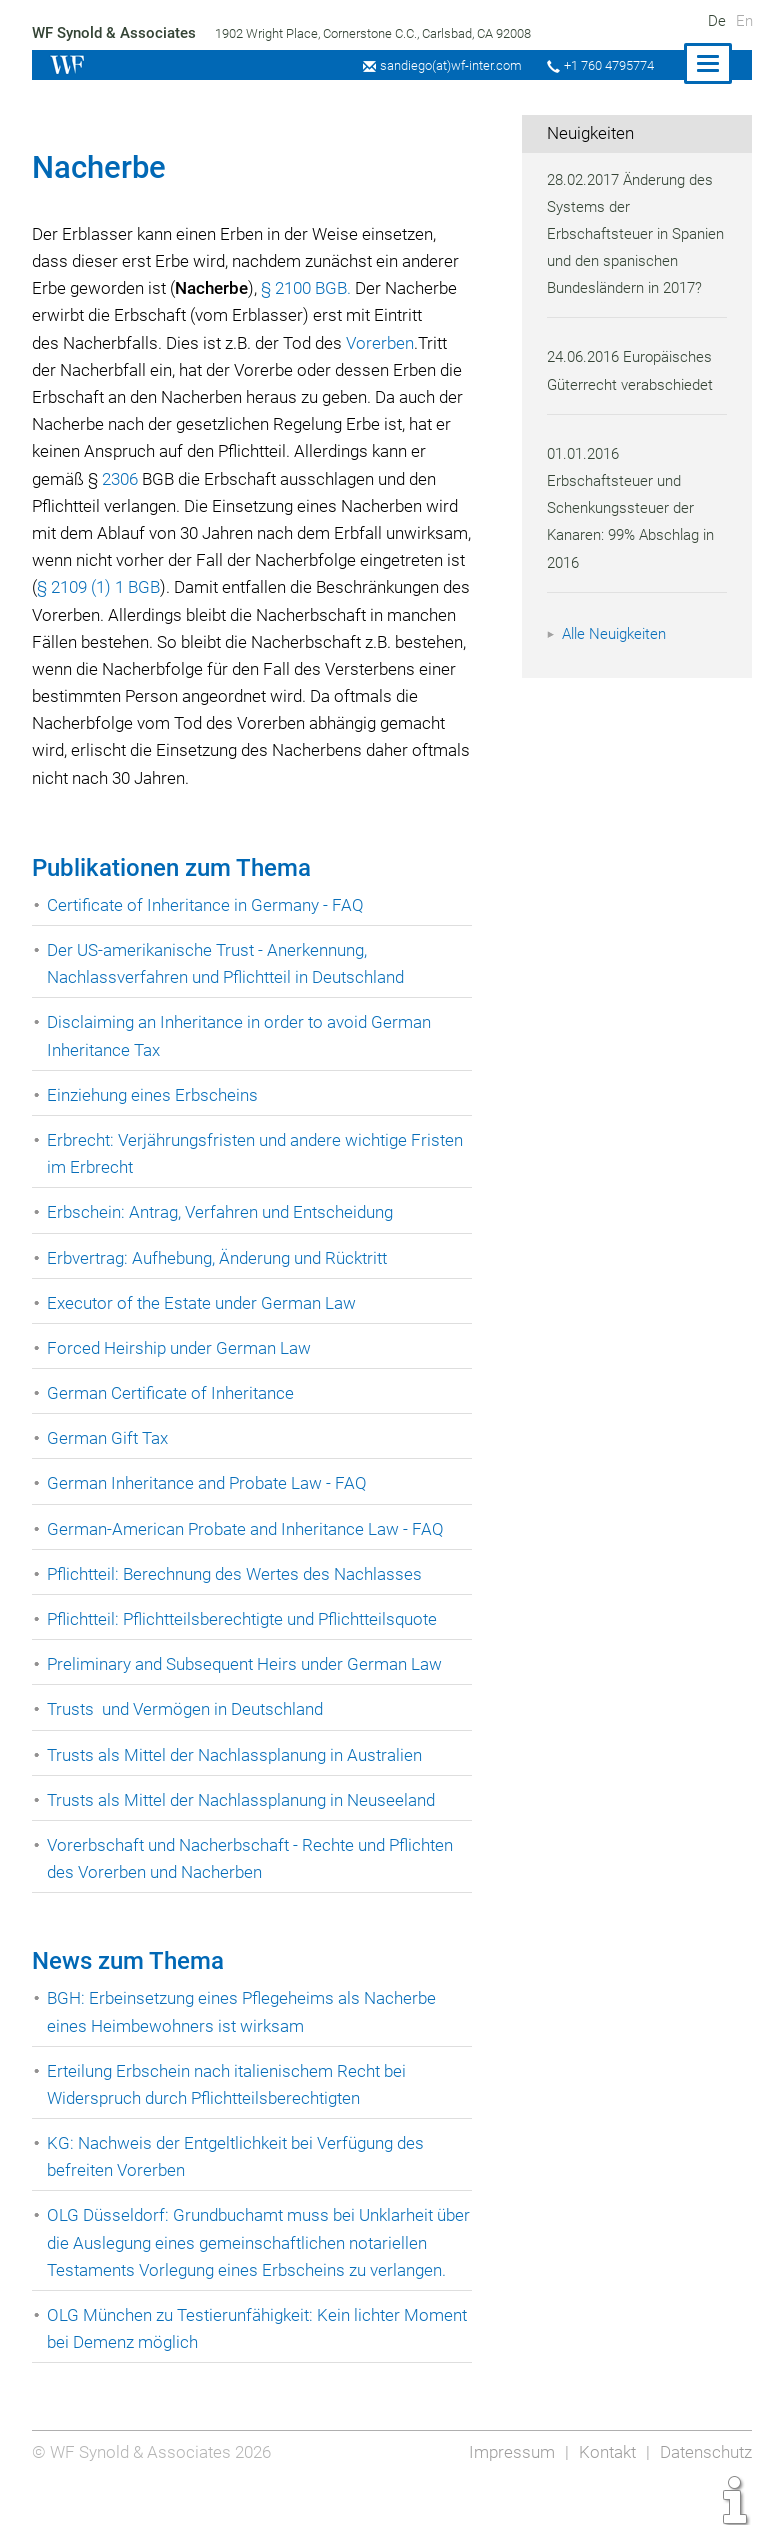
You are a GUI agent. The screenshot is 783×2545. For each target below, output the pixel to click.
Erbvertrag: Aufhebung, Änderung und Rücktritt (222, 1285)
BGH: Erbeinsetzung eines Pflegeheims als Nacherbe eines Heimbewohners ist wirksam (245, 2039)
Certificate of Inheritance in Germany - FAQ (207, 932)
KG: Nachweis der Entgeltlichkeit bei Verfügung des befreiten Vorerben (239, 2183)
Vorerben (387, 343)
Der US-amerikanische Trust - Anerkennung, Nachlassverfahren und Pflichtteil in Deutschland (230, 990)
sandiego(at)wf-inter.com (444, 65)
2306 (141, 479)
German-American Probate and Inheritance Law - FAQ (247, 1556)
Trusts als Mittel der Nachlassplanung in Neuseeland (245, 1827)
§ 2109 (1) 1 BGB (213, 587)
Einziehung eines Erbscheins (154, 1122)
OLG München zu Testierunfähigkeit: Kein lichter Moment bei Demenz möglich (227, 2382)
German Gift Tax (108, 1465)
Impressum (507, 2507)
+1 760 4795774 (607, 65)
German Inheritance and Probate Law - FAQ (209, 1511)
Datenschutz (704, 2507)
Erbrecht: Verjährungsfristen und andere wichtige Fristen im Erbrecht (258, 1180)
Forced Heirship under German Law (180, 1375)
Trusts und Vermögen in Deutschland (188, 1737)
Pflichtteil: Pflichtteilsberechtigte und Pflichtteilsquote (249, 1646)
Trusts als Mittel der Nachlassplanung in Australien (239, 1782)
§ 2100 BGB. (311, 288)
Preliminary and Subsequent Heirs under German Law (248, 1691)
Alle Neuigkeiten (617, 661)
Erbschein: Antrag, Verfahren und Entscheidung (224, 1240)
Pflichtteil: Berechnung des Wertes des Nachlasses (238, 1601)
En (744, 21)
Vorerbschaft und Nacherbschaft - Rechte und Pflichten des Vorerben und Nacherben (254, 1885)
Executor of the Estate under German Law (203, 1330)
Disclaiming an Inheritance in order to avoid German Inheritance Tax (242, 1063)
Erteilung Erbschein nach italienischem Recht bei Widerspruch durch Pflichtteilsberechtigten (230, 2111)
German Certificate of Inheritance (172, 1420)
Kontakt (603, 2507)
